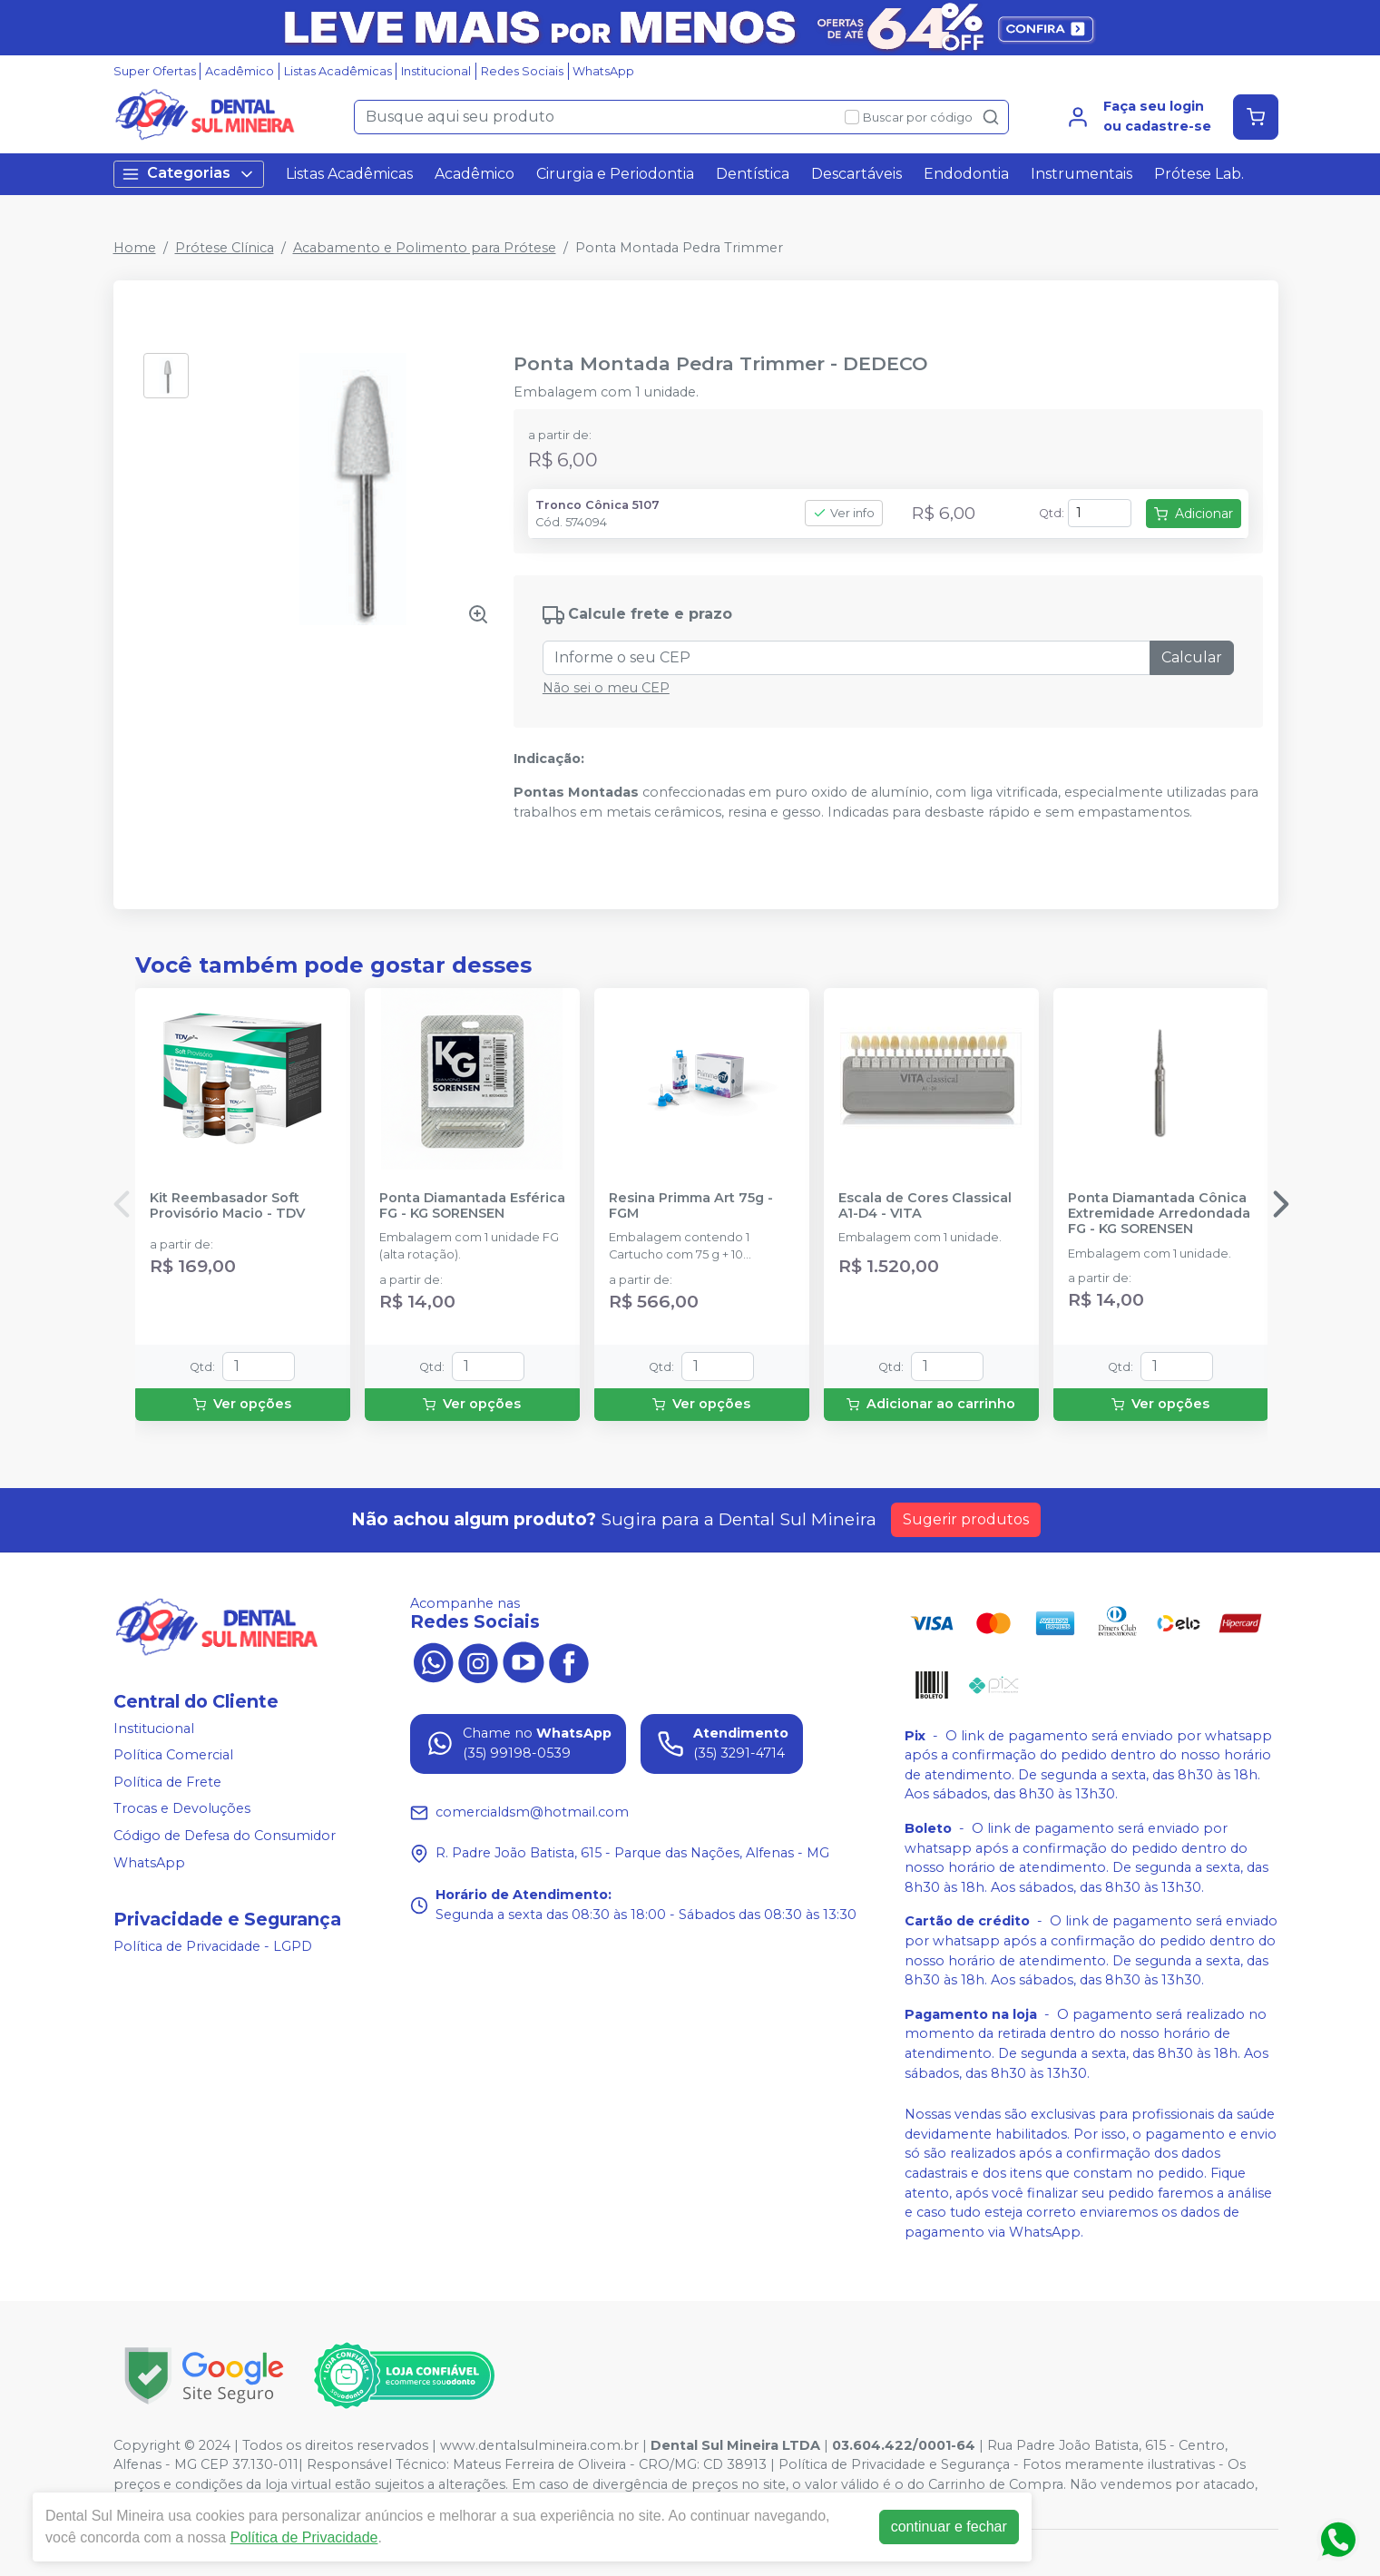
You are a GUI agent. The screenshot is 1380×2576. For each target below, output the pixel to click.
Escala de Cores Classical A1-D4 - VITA (925, 1205)
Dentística (752, 173)
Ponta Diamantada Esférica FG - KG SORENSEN (472, 1205)
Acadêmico (239, 71)
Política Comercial (173, 1755)
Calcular (1191, 657)
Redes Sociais (522, 71)
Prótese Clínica (224, 248)
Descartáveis (856, 173)
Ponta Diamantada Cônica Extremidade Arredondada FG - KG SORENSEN (1159, 1214)
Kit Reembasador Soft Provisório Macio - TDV (227, 1205)
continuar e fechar (949, 2526)
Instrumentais (1081, 173)
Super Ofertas (154, 71)
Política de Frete (167, 1782)
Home (134, 248)
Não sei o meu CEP (606, 688)
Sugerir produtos (966, 1519)
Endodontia (966, 173)
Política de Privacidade (304, 2537)
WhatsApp (603, 71)
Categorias (189, 173)
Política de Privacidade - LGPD (212, 1947)
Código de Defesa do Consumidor (224, 1835)
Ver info (844, 513)
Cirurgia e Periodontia (615, 173)
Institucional (436, 71)
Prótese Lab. (1199, 173)
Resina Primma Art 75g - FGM (691, 1205)
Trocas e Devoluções (181, 1809)
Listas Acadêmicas (338, 71)
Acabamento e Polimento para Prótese (424, 248)
